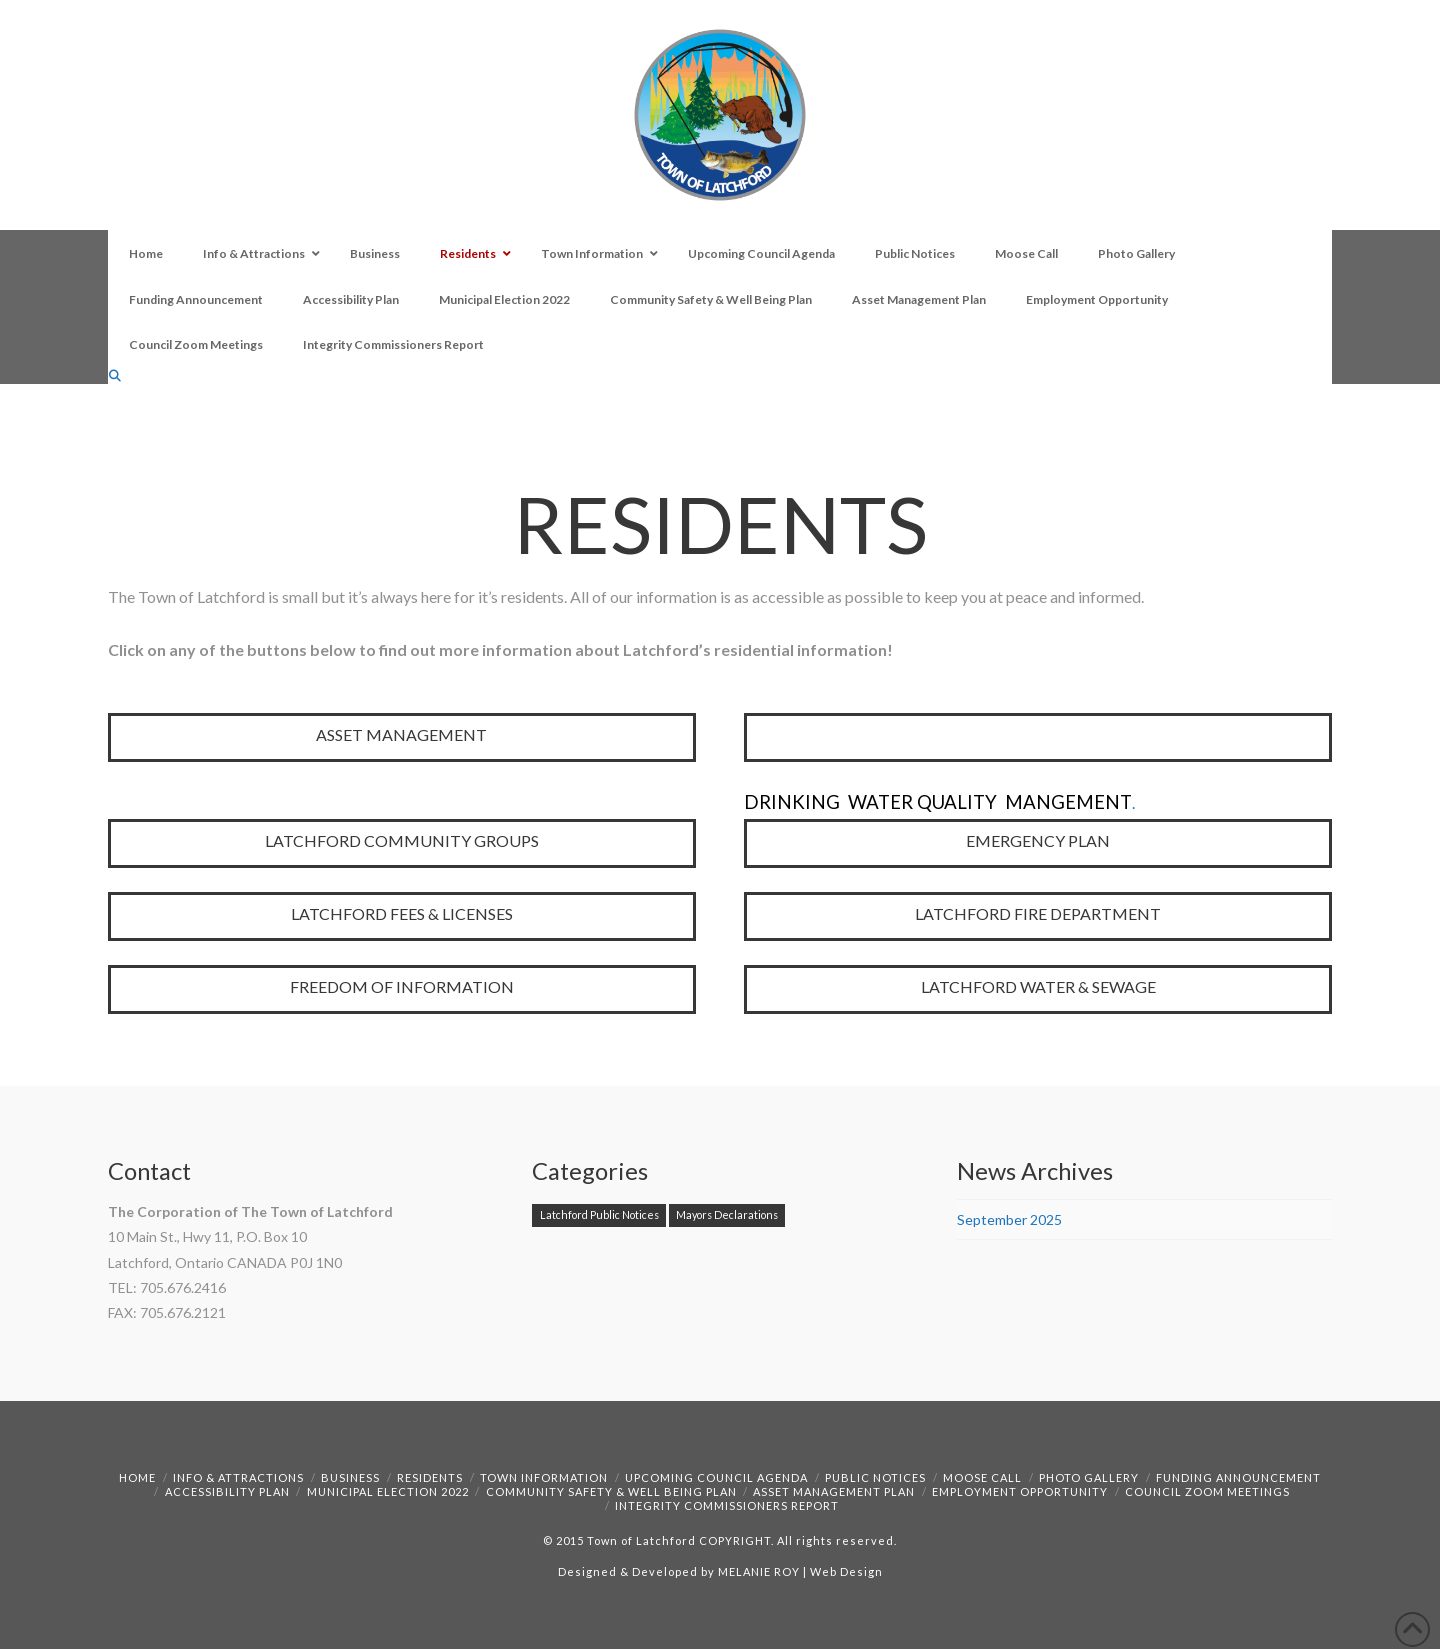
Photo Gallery (1089, 1477)
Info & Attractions (238, 1477)
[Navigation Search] (117, 375)
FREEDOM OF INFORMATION (402, 986)
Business (350, 1477)
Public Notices (875, 1477)
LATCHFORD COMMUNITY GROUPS (402, 840)
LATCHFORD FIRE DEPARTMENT (1038, 913)
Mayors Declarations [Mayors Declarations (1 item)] (727, 1214)
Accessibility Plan (227, 1491)
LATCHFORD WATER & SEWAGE (1038, 986)
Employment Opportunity (1020, 1491)
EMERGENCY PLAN (1038, 840)
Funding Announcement (1238, 1477)
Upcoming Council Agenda (716, 1477)
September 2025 (1009, 1219)
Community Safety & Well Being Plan (611, 1491)
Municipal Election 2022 (388, 1491)
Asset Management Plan (834, 1491)
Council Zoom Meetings (1207, 1491)
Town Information (544, 1477)
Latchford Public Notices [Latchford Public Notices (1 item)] (599, 1214)
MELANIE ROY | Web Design (800, 1571)
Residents (430, 1477)
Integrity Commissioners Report (727, 1505)
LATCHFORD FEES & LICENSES (402, 913)
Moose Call (982, 1477)
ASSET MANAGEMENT (401, 734)
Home (137, 1477)
